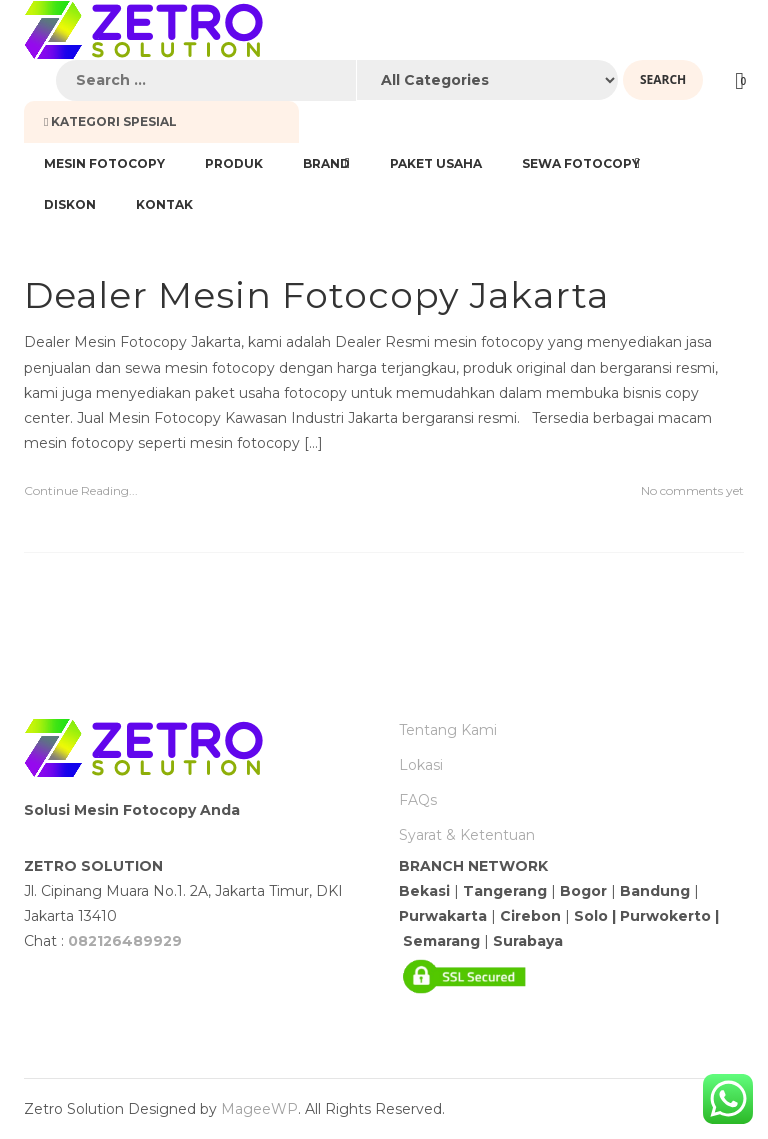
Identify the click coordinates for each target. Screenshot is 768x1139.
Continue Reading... (81, 490)
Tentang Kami (448, 730)
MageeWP (259, 1109)
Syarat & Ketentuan (467, 835)
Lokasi (421, 765)
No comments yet (692, 490)
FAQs (418, 800)
